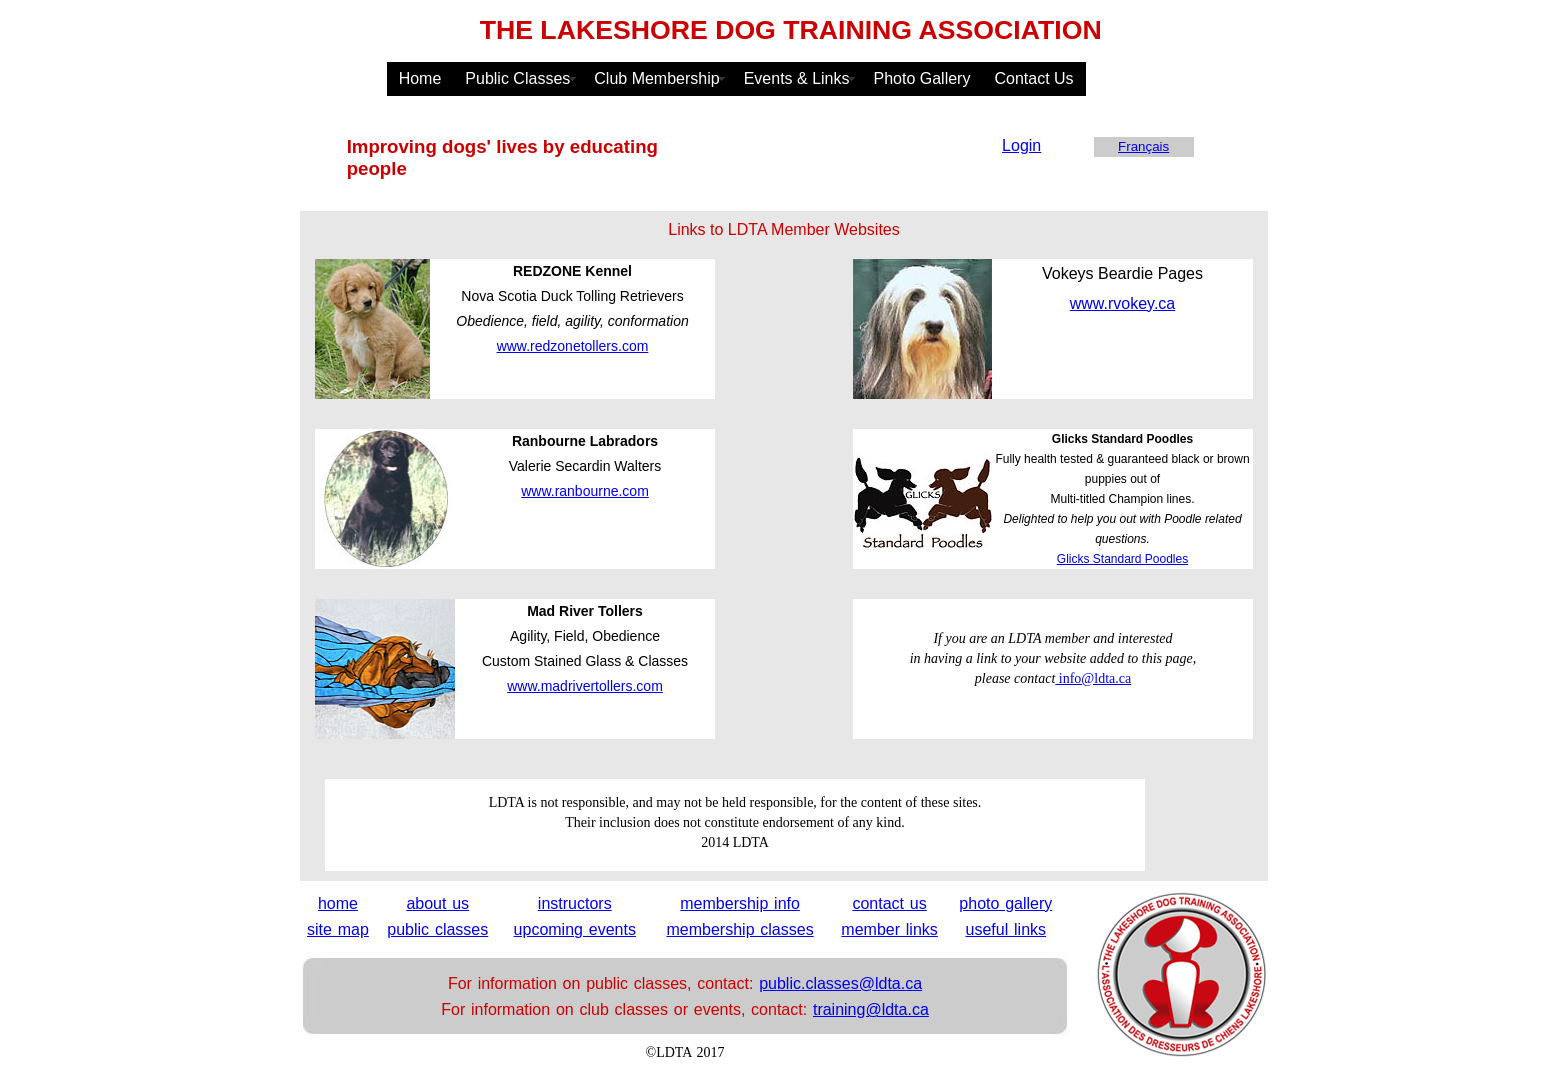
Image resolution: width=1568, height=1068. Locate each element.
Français (1143, 146)
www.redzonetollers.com (573, 346)
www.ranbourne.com (585, 491)
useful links (1006, 929)
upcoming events (575, 929)
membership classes (740, 929)
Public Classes (517, 78)
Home (420, 78)
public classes (437, 929)
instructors (575, 903)
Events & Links (797, 78)
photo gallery (1005, 903)
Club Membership (656, 78)
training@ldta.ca (871, 1009)
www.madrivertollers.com (585, 686)
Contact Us (1033, 78)
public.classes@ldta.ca (840, 983)
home (338, 903)
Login (1021, 145)
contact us (889, 903)
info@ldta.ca (1093, 678)
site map (338, 929)
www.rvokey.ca (1123, 303)
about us (437, 903)
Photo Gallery (922, 78)
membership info (740, 903)
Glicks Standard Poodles (1122, 559)
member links (889, 929)
